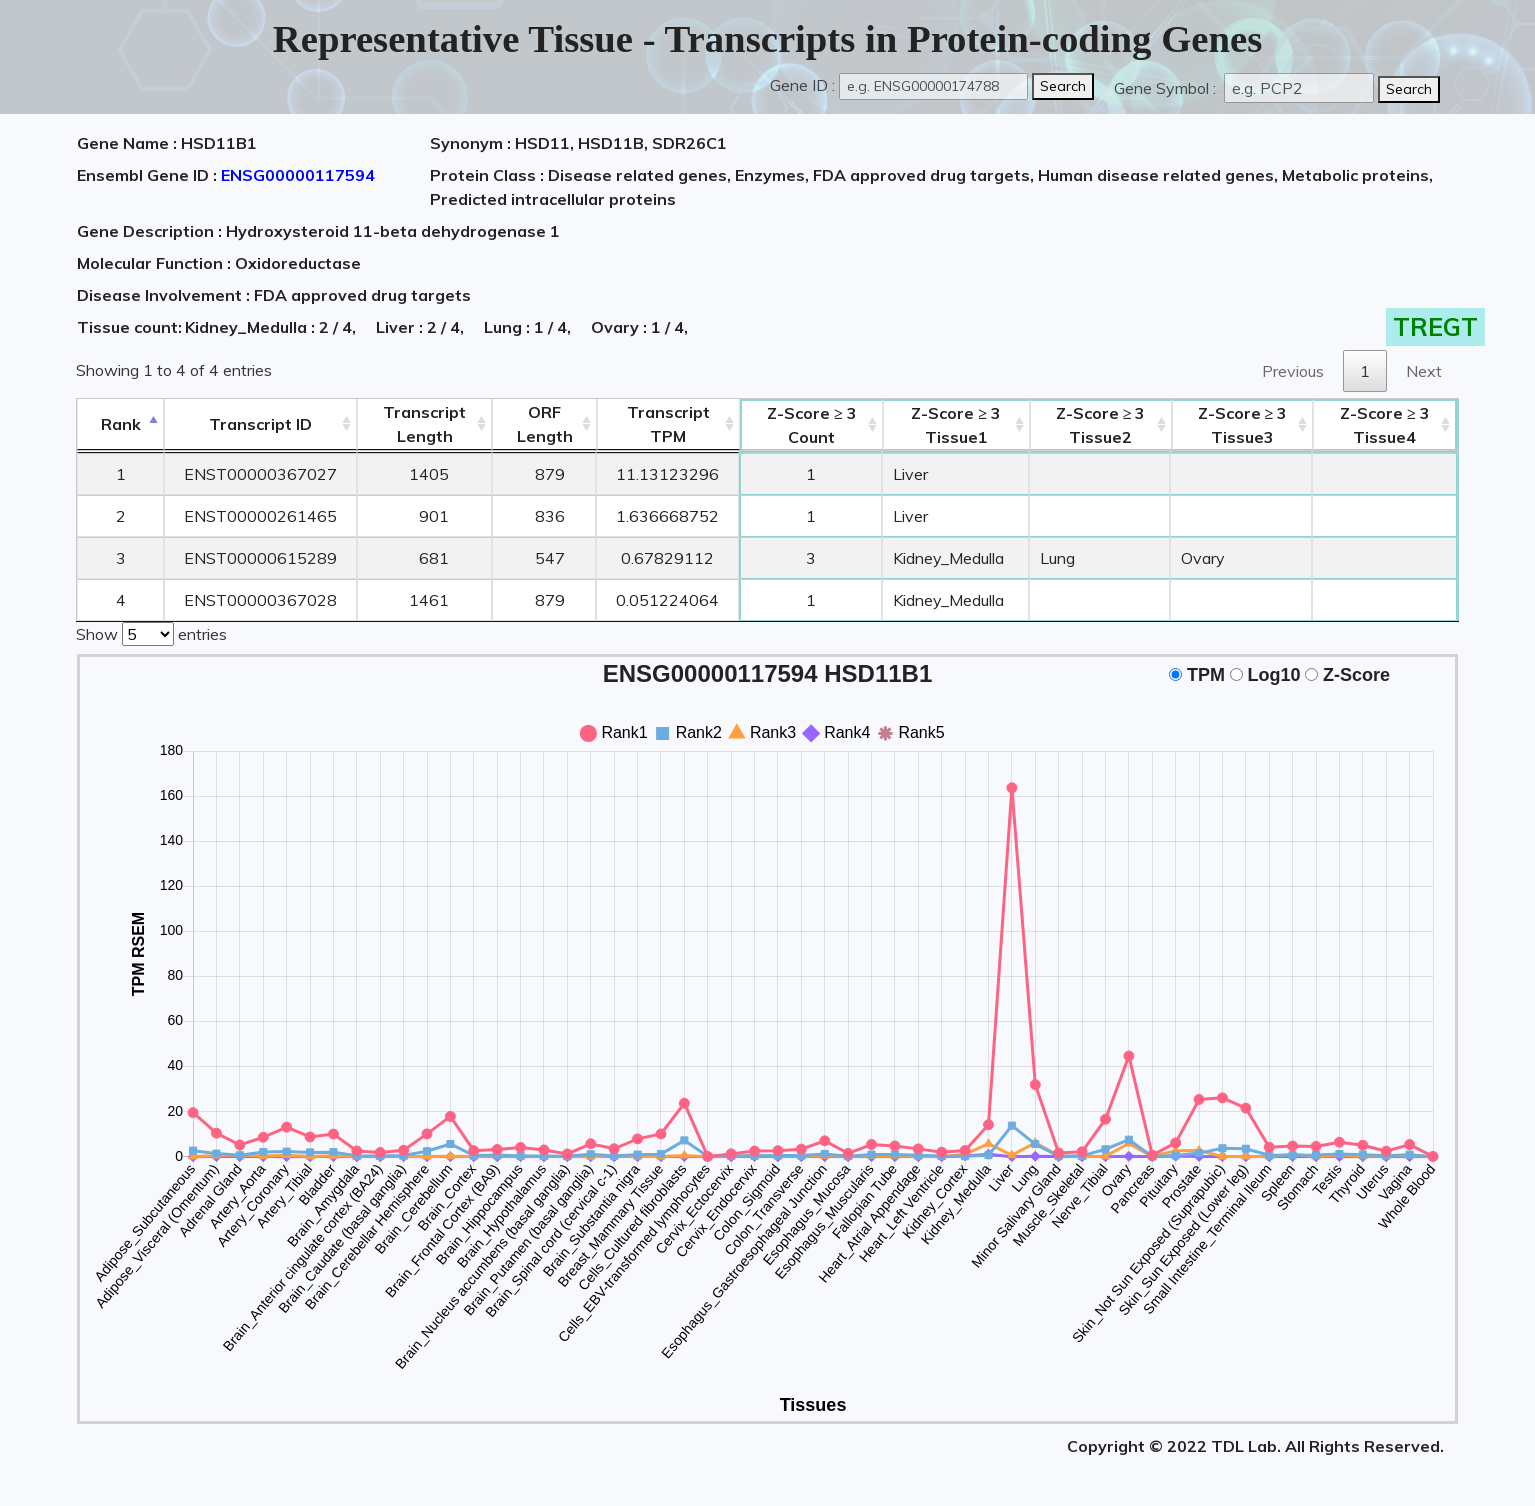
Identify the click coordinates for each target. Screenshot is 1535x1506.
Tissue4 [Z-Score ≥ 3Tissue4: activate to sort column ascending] (1385, 425)
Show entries (151, 632)
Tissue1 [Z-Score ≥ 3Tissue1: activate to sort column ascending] (956, 425)
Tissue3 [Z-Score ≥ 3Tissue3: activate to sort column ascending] (1243, 425)
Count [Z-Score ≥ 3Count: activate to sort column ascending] (812, 425)
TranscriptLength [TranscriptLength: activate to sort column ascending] (424, 424)
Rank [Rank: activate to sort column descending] (121, 424)
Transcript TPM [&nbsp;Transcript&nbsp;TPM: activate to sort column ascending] (668, 424)
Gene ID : (802, 85)
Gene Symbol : (1167, 88)
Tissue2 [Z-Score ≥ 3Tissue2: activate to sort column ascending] (1101, 425)
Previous (1293, 371)
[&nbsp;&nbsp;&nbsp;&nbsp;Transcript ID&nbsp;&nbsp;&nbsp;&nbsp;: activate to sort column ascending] (260, 424)
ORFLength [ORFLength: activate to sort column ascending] (545, 424)
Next (1424, 371)
